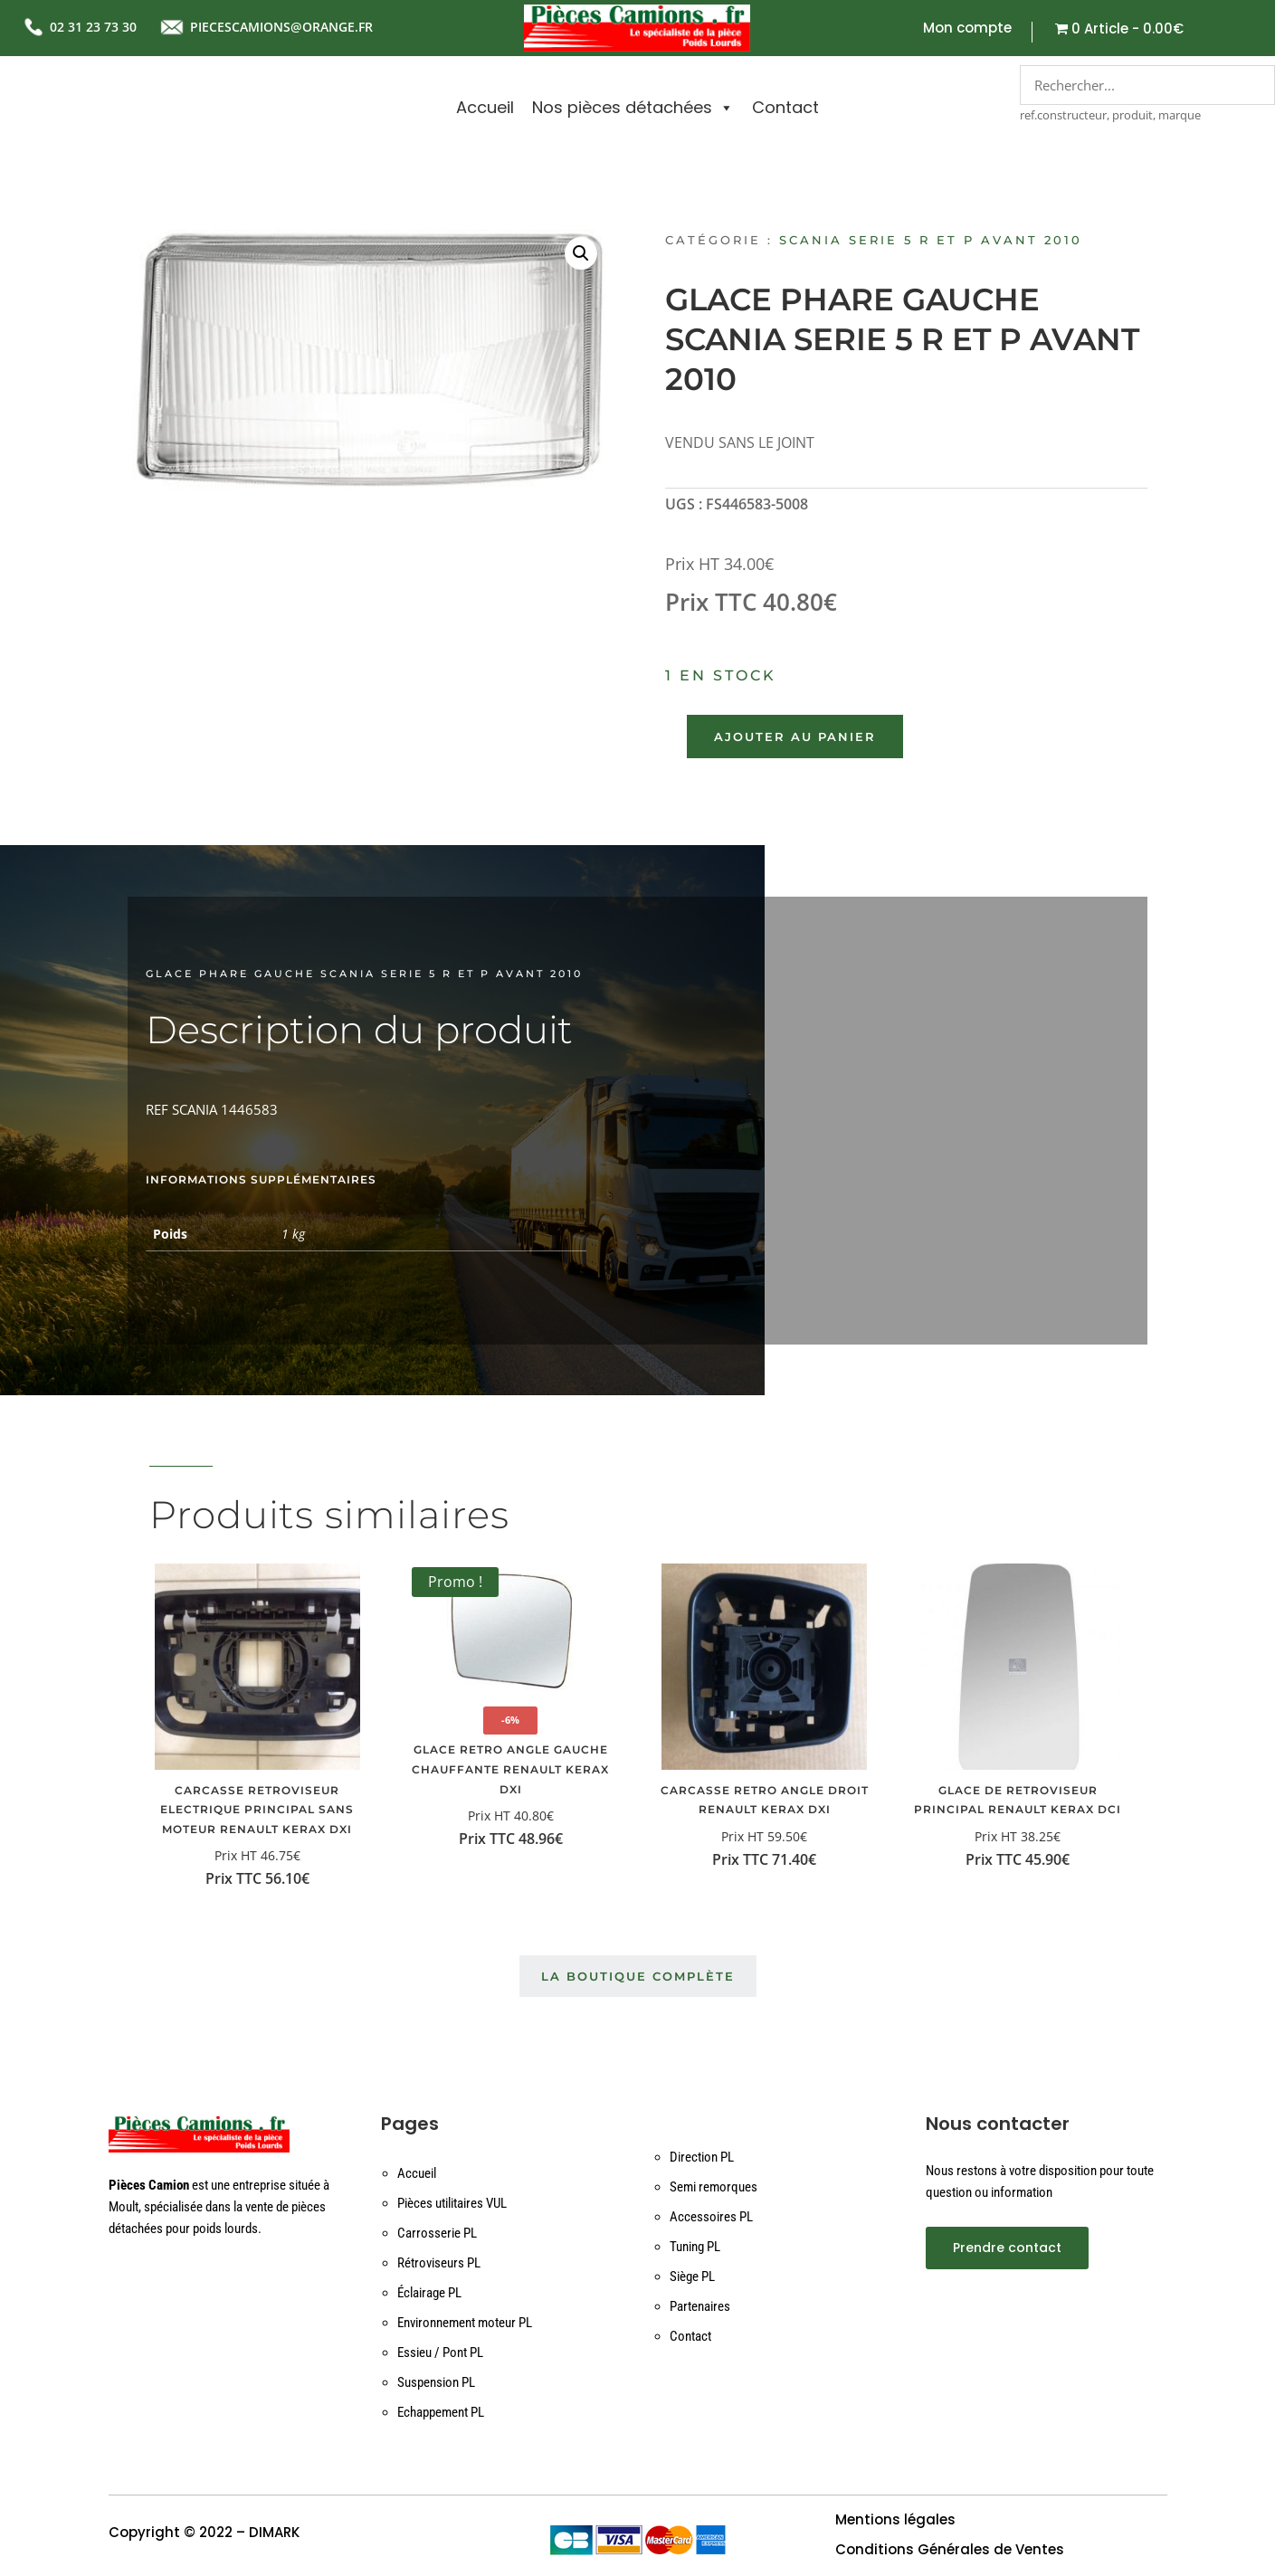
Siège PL (692, 2276)
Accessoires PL (711, 2217)
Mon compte (967, 29)
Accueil (485, 107)
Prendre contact (1007, 2248)
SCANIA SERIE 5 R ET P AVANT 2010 (930, 240)
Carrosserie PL (437, 2233)
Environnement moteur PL (464, 2323)
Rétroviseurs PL (439, 2263)
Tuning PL (695, 2247)
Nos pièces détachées (633, 108)
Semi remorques (713, 2187)
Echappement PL (440, 2412)
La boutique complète (638, 1976)
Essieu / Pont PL (440, 2352)
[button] (581, 253)
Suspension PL (436, 2382)
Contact (785, 107)
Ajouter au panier (795, 736)
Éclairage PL (429, 2293)
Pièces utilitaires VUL (452, 2203)
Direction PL (702, 2157)
